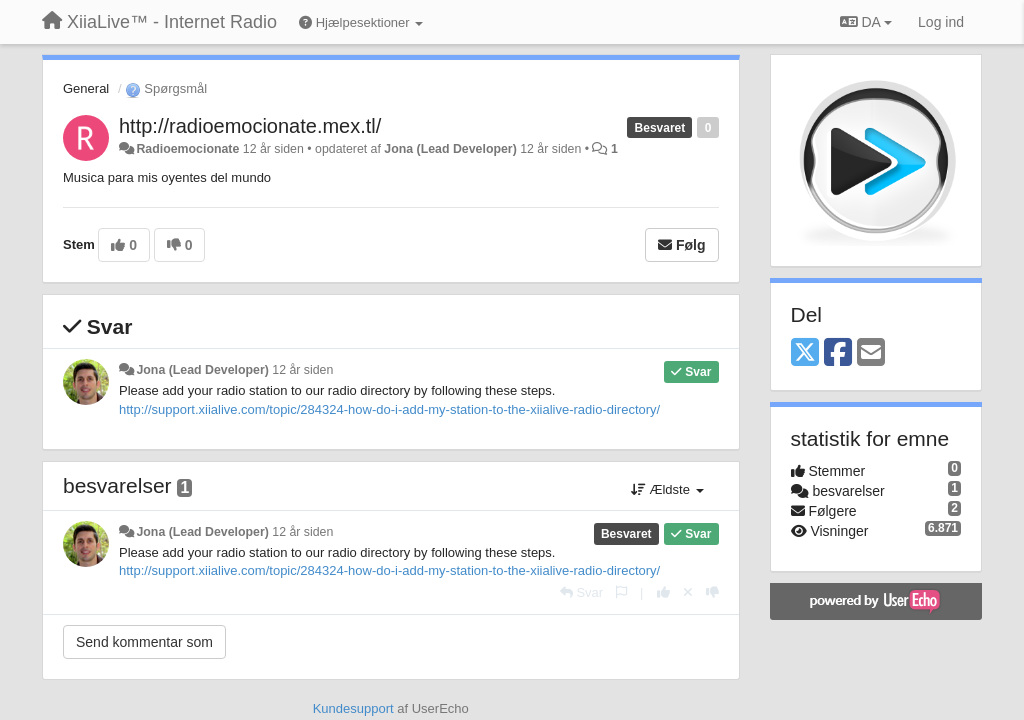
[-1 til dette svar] (712, 592)
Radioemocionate (187, 149)
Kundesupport (353, 708)
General (86, 88)
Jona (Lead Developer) (450, 149)
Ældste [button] (667, 489)
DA (866, 22)
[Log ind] (941, 22)
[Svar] (581, 592)
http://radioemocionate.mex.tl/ (250, 126)
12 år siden (302, 370)
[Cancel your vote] (688, 592)
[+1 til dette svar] (663, 592)
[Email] (871, 353)
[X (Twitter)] (805, 353)
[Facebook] (838, 353)
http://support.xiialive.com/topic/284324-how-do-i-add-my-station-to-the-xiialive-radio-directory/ (389, 409)
